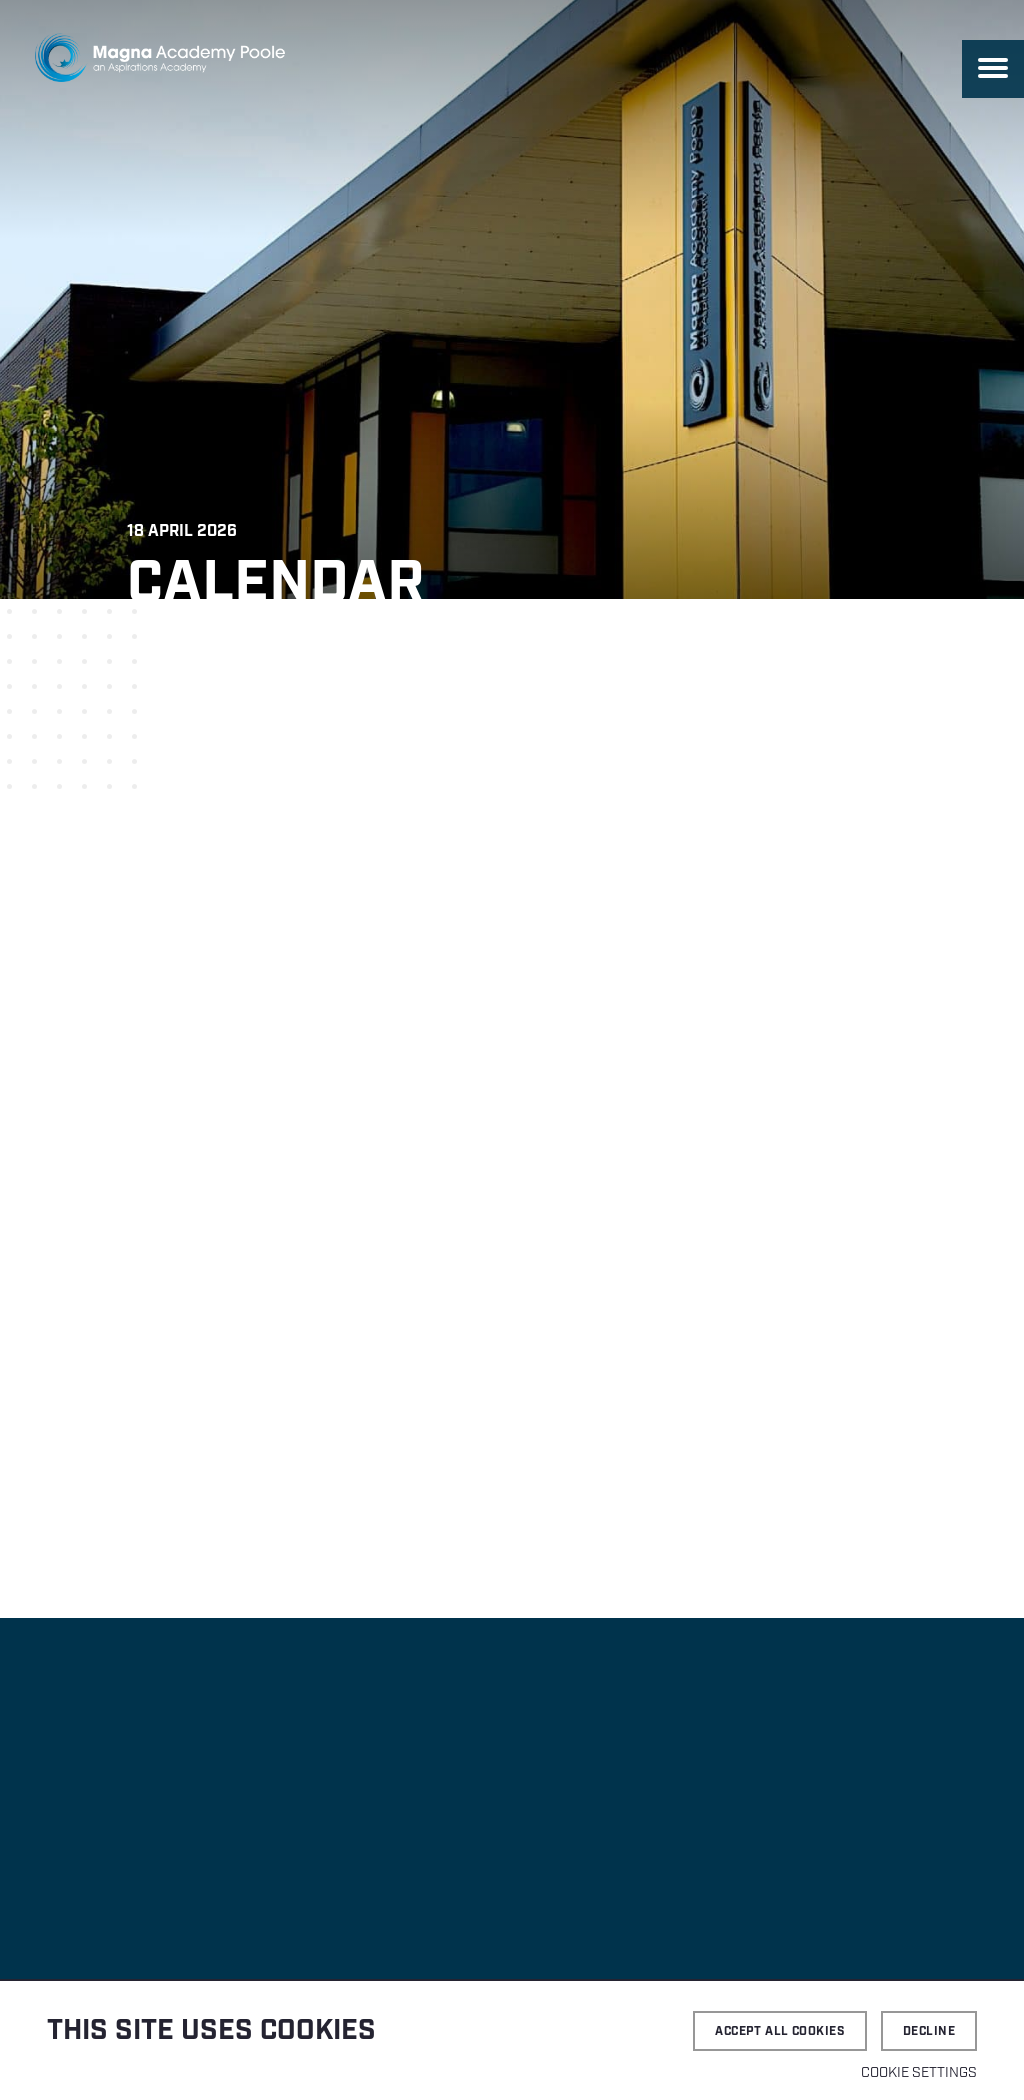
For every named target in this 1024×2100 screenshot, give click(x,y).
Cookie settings (919, 2073)
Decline (929, 2031)
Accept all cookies (780, 2031)
